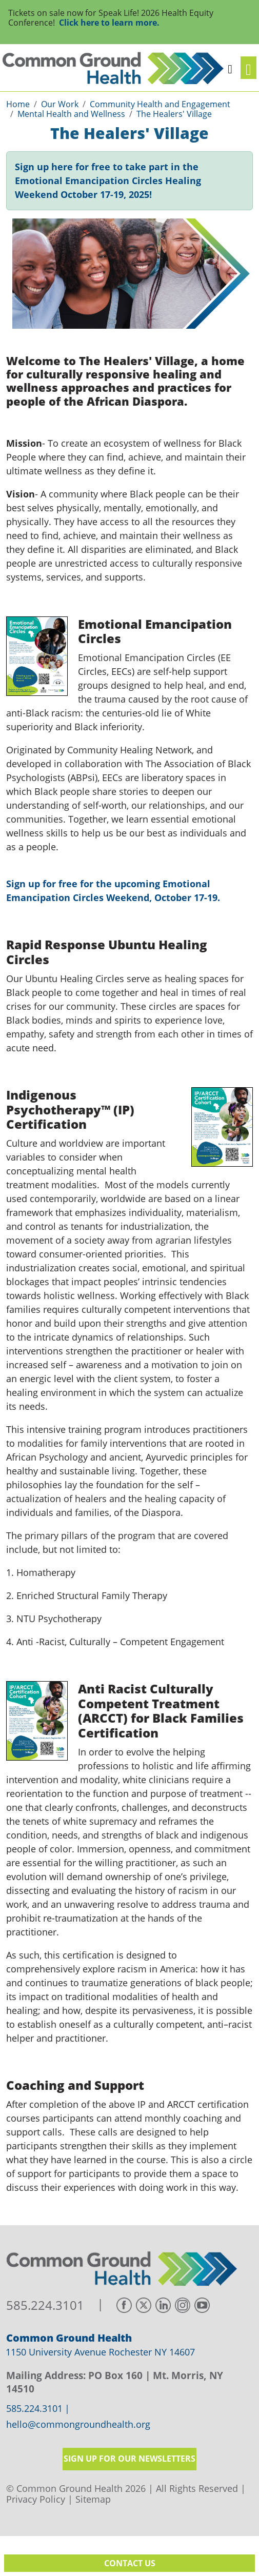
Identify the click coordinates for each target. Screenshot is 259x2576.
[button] (230, 68)
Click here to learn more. (109, 22)
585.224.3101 (45, 2305)
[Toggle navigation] (248, 67)
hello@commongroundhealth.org (78, 2424)
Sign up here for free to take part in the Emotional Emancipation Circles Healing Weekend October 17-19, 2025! (108, 181)
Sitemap (93, 2499)
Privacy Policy (35, 2499)
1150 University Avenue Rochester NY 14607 (100, 2352)
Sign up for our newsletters (129, 2458)
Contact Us (129, 2563)
